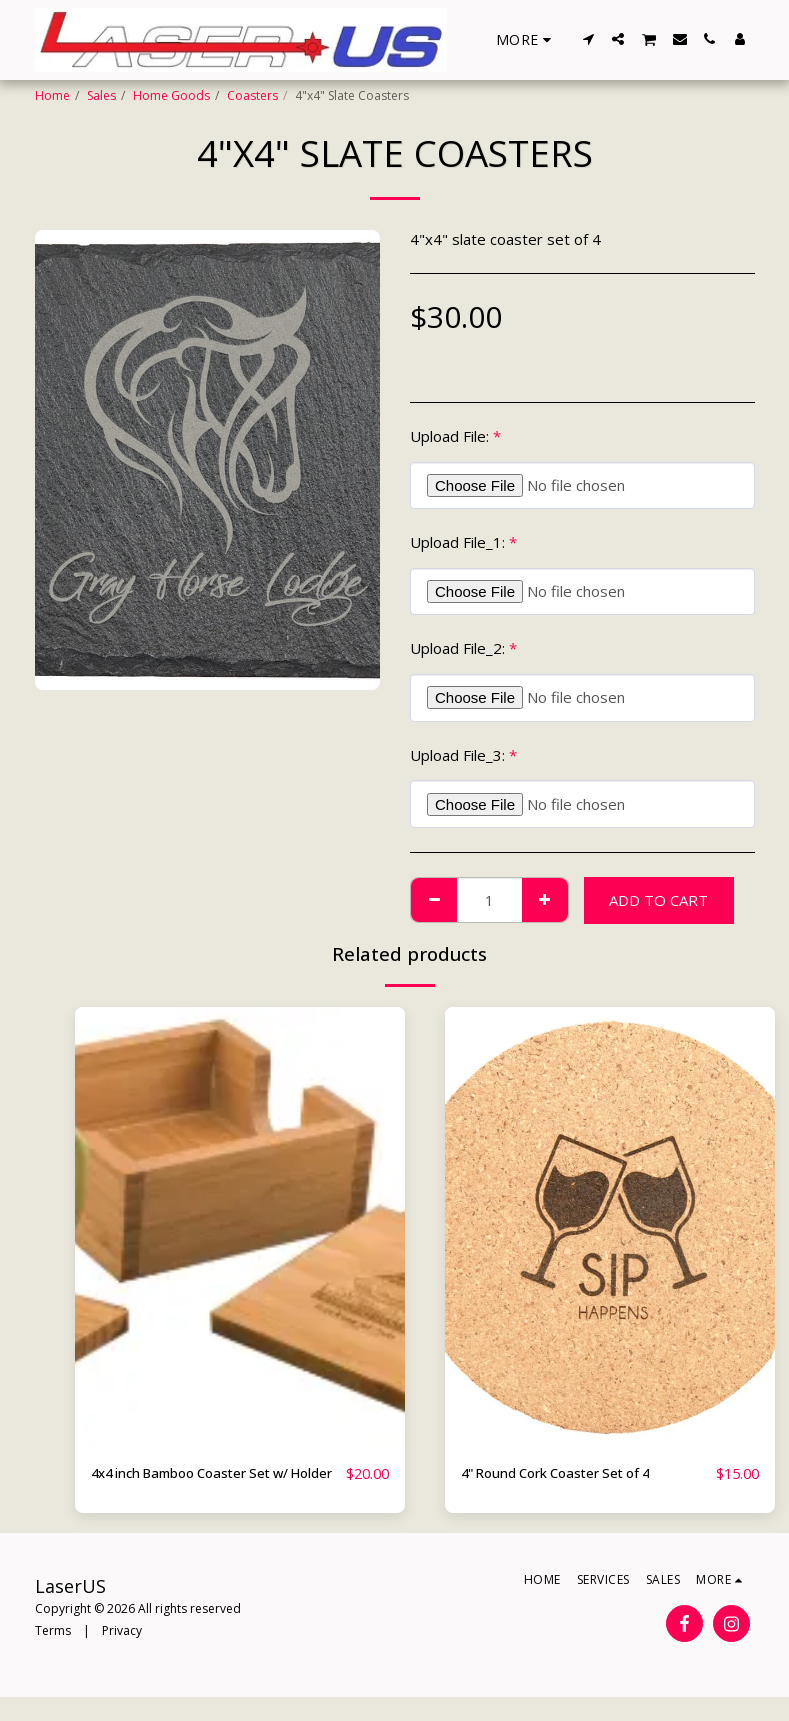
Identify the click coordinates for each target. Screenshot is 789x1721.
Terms (53, 1653)
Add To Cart (658, 900)
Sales (101, 95)
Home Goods (171, 95)
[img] (240, 1227)
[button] (588, 39)
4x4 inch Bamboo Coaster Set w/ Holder (207, 1485)
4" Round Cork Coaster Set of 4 (571, 1474)
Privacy (122, 1653)
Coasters (252, 95)
